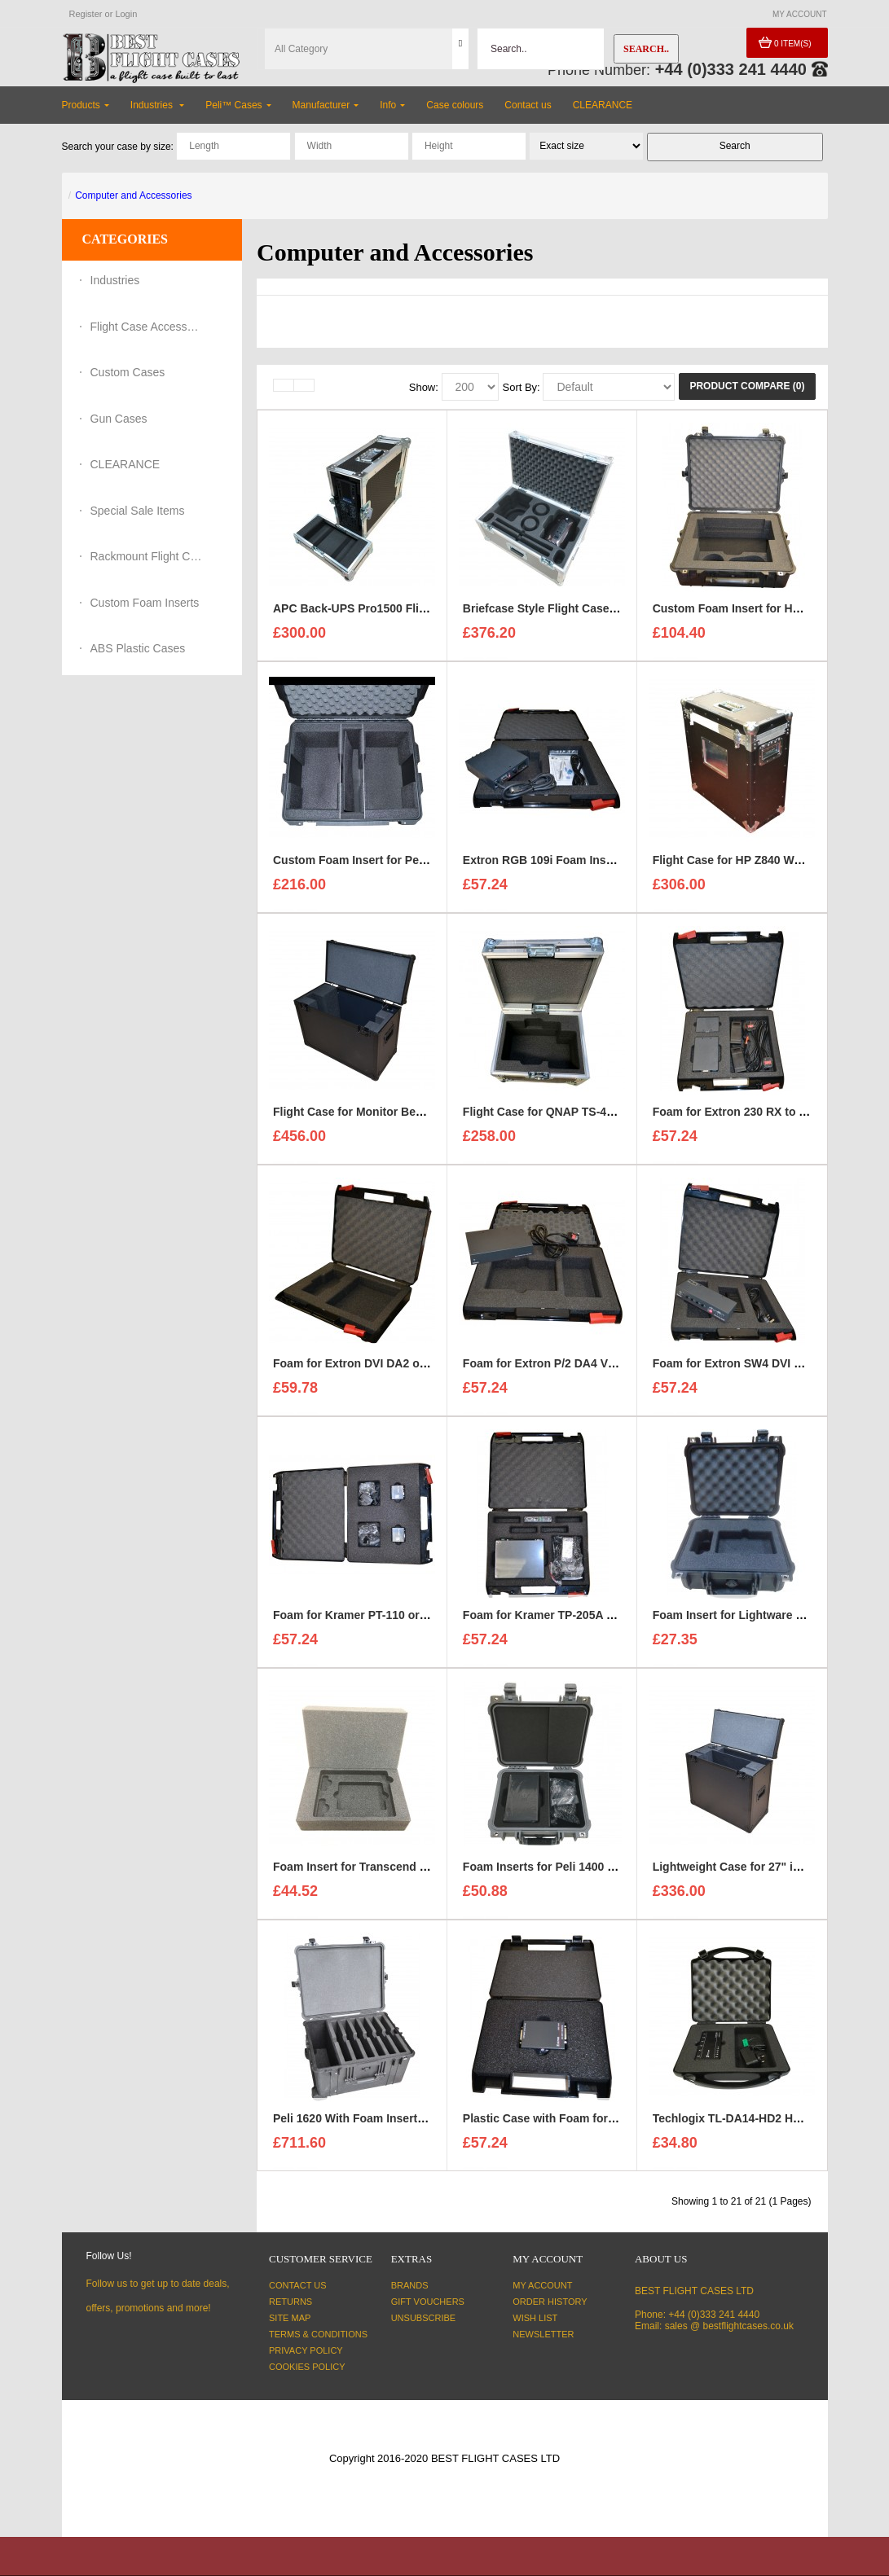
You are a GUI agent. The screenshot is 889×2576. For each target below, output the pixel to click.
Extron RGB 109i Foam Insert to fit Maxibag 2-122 (596, 865)
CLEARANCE (125, 464)
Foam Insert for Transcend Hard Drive (375, 1872)
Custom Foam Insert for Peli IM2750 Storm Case (403, 865)
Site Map (289, 2318)
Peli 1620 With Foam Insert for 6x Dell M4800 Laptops (417, 2124)
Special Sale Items (137, 510)
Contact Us (298, 2285)
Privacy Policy (306, 2350)
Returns (290, 2301)
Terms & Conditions (318, 2334)
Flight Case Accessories (147, 326)
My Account (542, 2285)
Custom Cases (127, 372)
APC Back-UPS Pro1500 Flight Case (370, 614)
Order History (550, 2301)
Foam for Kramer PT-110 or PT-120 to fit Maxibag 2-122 (421, 1620)
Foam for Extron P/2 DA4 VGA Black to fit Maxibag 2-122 (615, 1369)
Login (126, 14)
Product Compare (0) (746, 386)
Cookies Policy (307, 2367)
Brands (410, 2285)
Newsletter (543, 2334)
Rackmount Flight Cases (147, 556)
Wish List (535, 2318)
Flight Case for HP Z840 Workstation (751, 865)
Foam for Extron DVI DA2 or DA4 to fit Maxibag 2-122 (416, 1369)
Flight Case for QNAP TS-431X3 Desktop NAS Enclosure (615, 1117)
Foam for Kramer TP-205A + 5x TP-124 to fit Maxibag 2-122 (620, 1620)
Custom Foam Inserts (145, 602)
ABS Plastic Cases (138, 648)
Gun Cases (118, 418)
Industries (115, 280)
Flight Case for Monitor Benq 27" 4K (371, 1117)
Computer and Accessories (133, 195)
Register (86, 14)
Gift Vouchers (427, 2301)
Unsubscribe (423, 2318)
